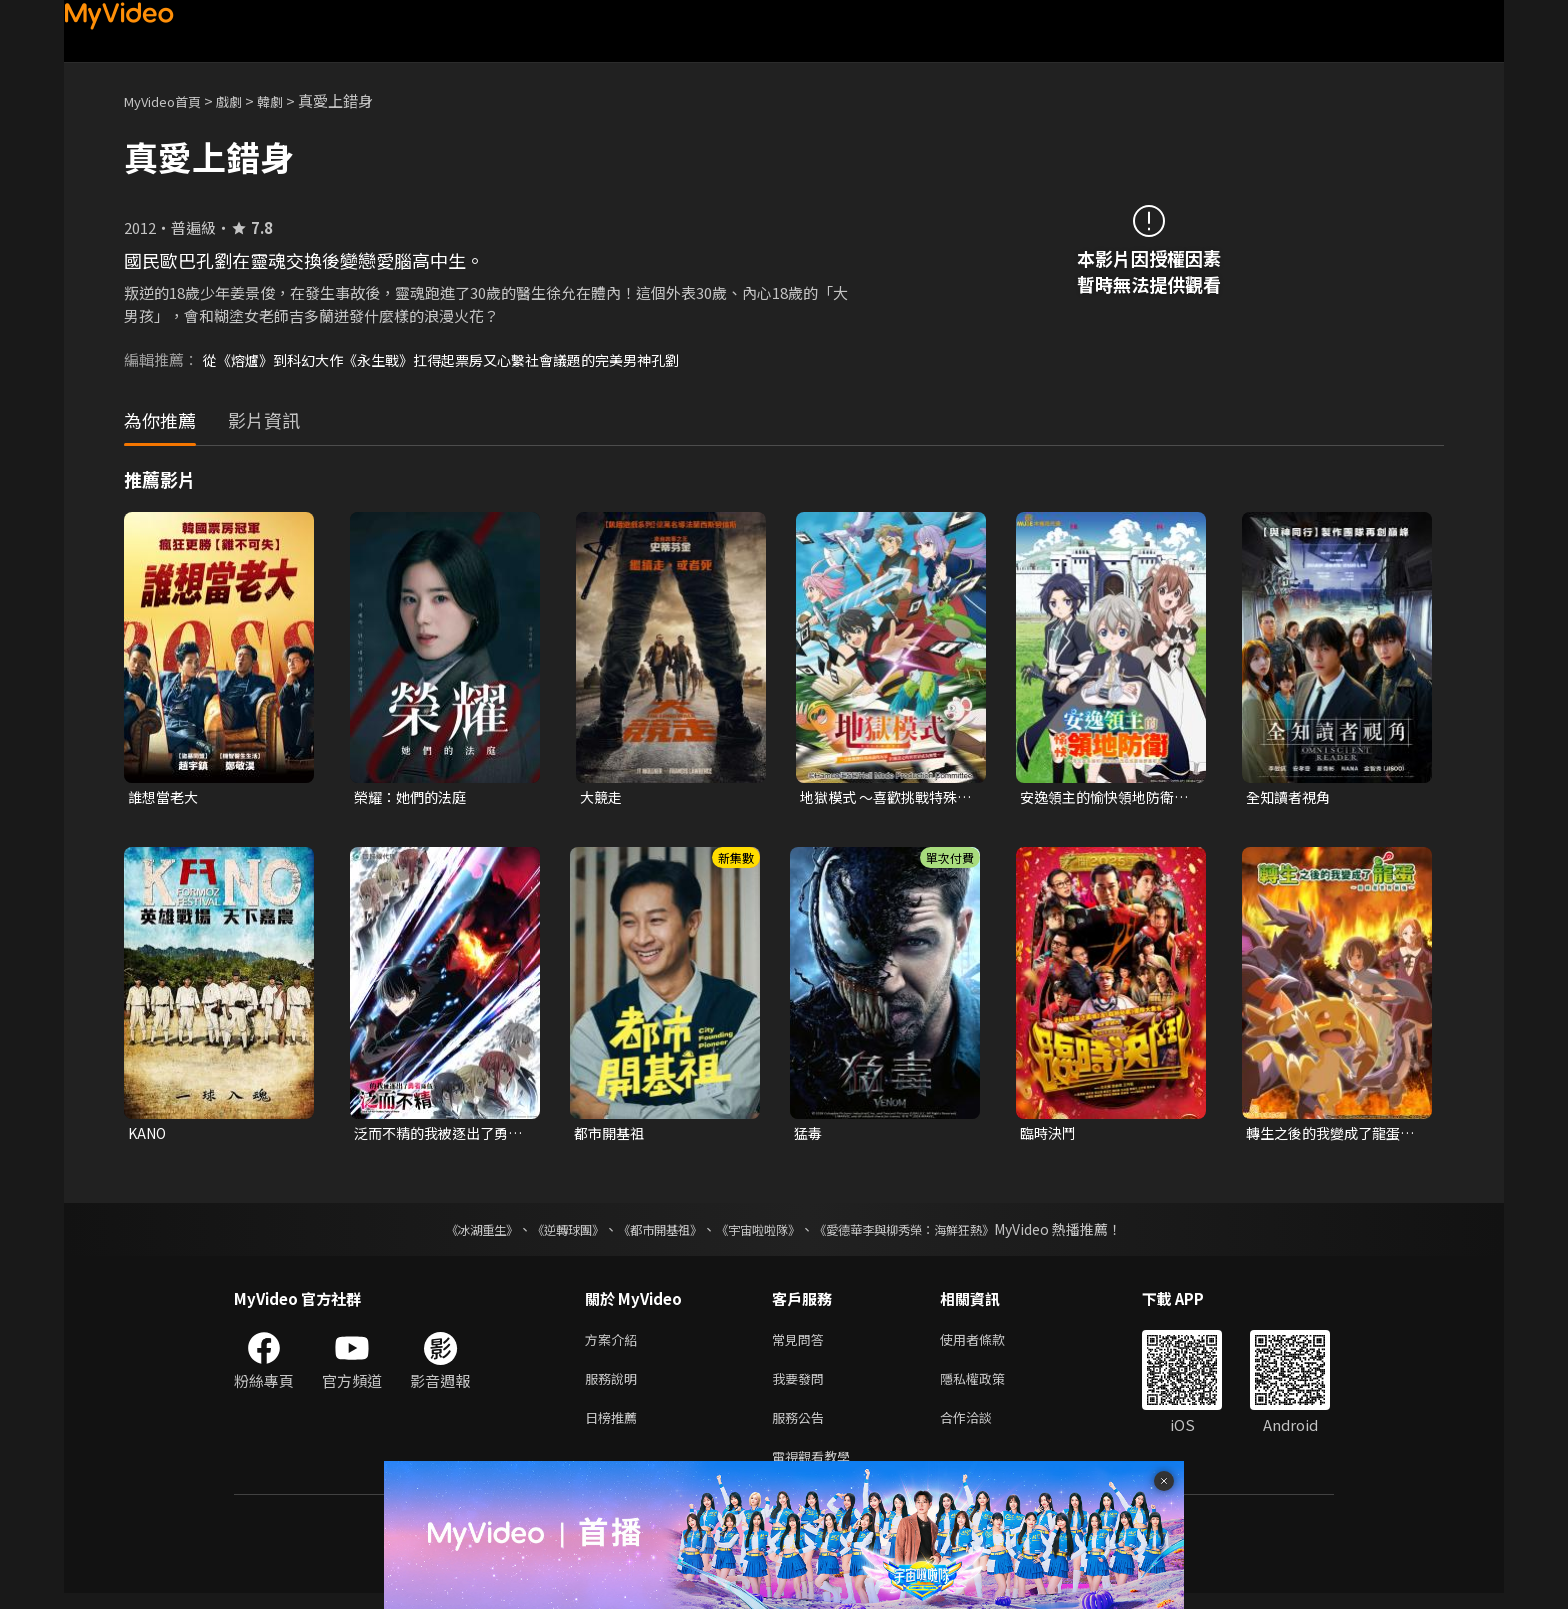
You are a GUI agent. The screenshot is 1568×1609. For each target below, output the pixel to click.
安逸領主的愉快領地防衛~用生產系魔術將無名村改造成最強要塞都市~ (1106, 798)
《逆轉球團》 (545, 1233)
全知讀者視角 (1291, 797)
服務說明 (615, 1386)
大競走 (602, 797)
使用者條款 (989, 1344)
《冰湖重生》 (447, 1233)
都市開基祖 (611, 1135)
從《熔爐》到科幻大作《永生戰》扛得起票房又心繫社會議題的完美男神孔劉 (458, 359)
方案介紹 (615, 1344)
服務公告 (802, 1428)
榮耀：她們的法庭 (414, 797)
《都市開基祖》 (650, 1233)
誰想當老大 (165, 797)
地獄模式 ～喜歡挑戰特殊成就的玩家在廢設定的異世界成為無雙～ (884, 798)
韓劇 (290, 100)
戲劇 (245, 100)
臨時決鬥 (1050, 1135)
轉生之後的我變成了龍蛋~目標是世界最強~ (1332, 1136)
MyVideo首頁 (169, 100)
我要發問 (802, 1386)
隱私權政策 (989, 1386)
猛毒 (809, 1135)
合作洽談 (982, 1428)
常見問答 (802, 1344)
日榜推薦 (615, 1428)
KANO (149, 1135)
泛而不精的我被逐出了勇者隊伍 (436, 1136)
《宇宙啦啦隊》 (762, 1233)
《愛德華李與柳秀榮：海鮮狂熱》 (930, 1233)
